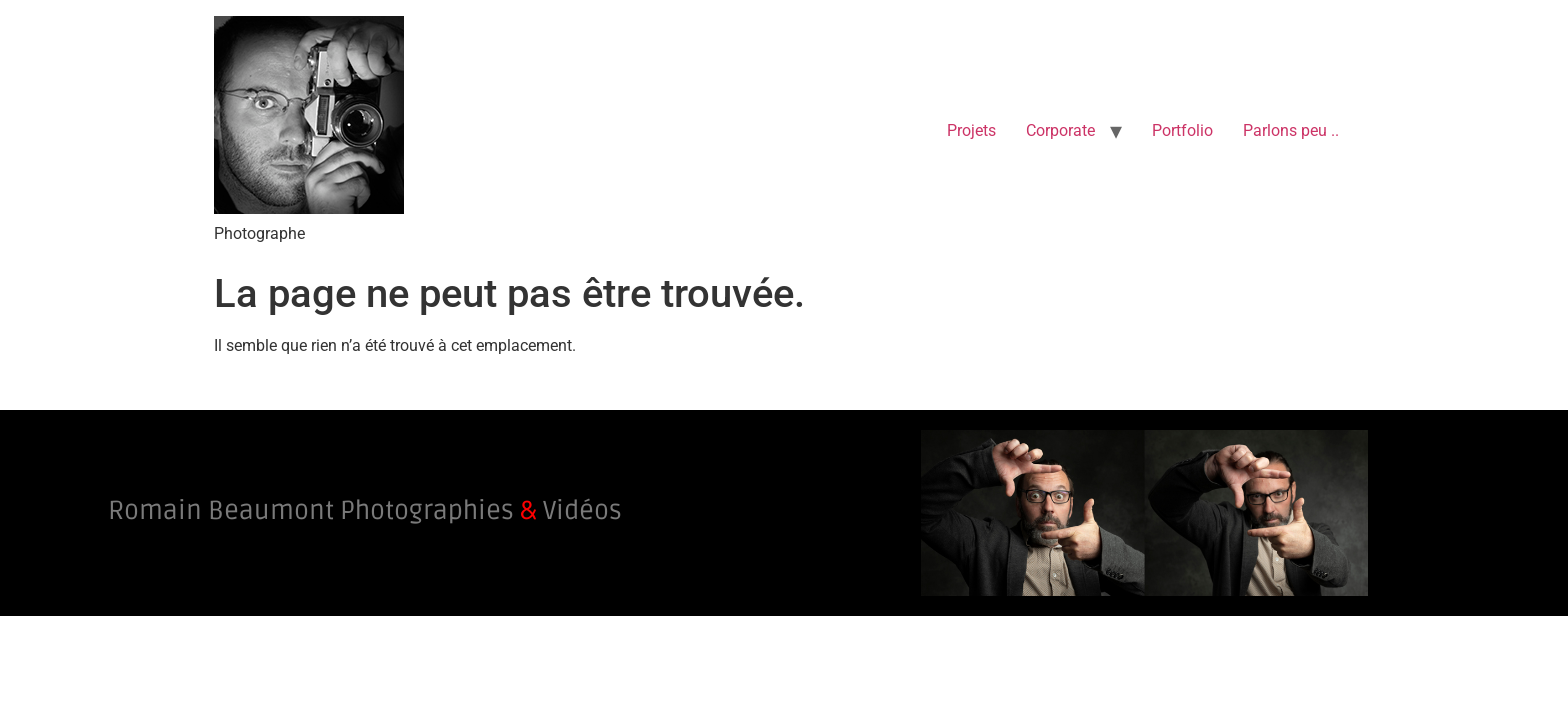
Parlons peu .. (1291, 130)
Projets (971, 130)
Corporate (1060, 130)
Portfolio (1182, 130)
